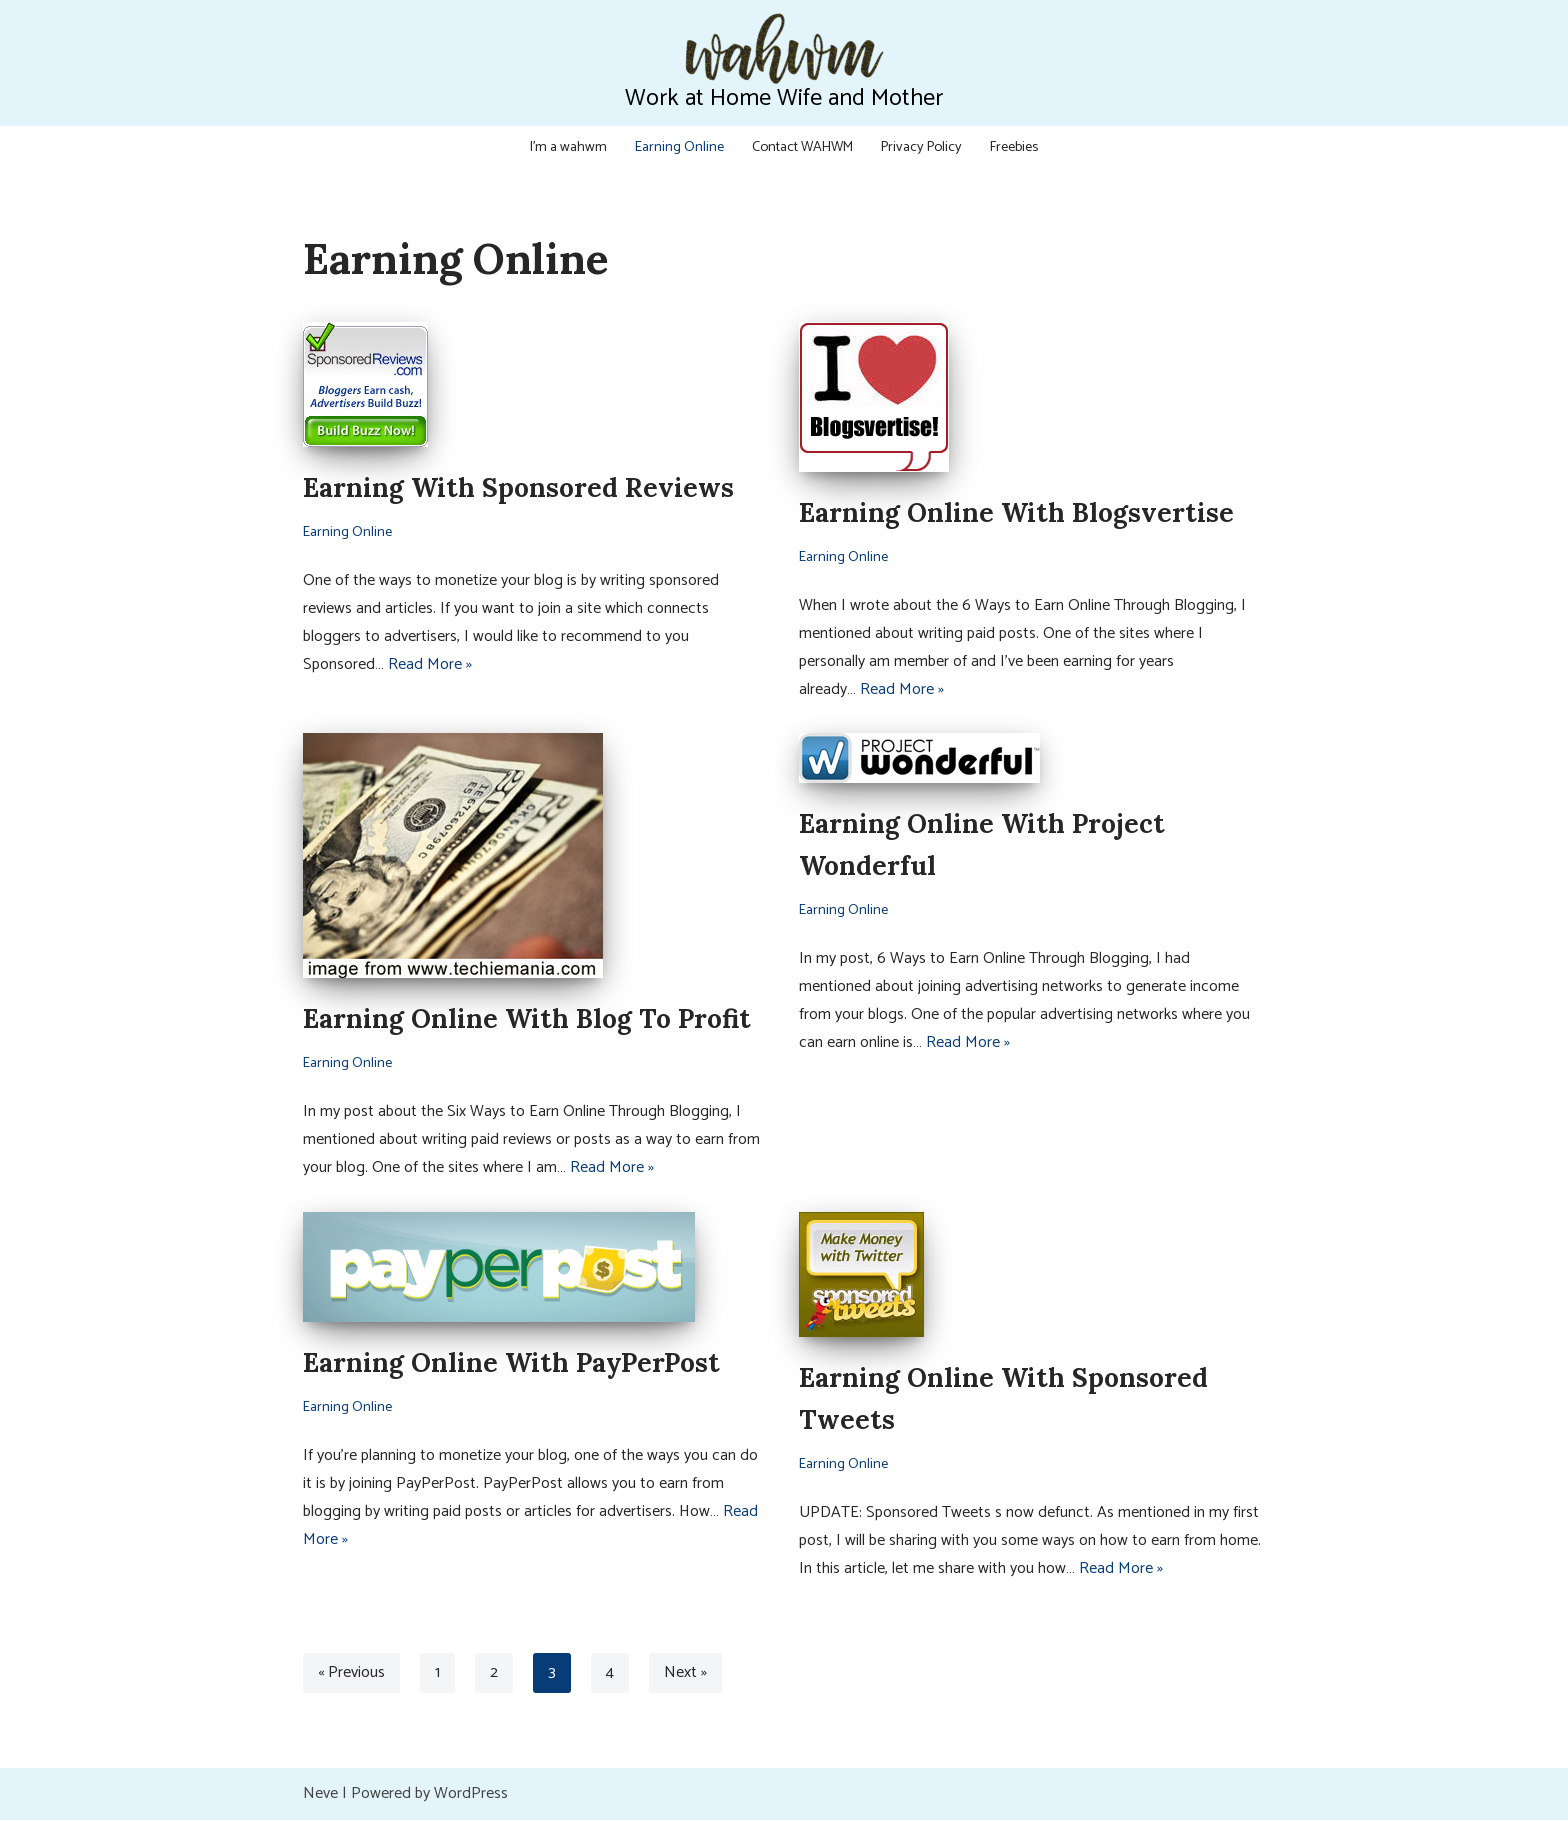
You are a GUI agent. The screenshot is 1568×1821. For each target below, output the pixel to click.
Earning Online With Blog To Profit (527, 1019)
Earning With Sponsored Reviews (518, 487)
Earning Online (677, 146)
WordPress (471, 1794)
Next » (686, 1673)
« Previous (352, 1673)
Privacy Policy (922, 146)
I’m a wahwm (566, 146)
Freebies (1016, 146)
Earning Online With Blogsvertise (1016, 512)
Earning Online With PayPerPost (511, 1363)
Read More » (430, 664)
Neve (320, 1794)
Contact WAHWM (801, 146)
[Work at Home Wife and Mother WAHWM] (784, 63)
